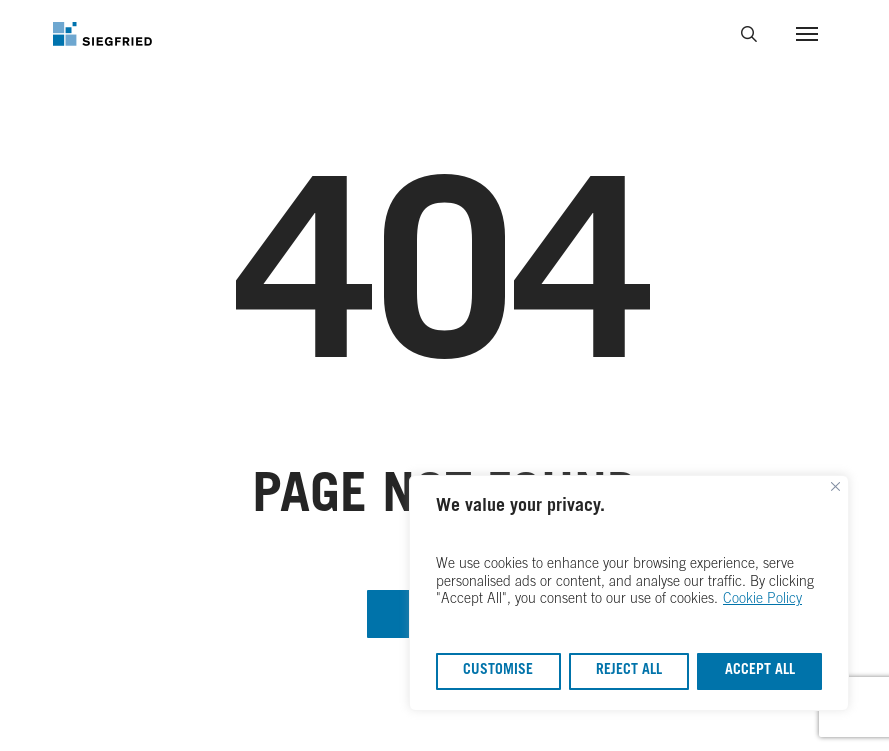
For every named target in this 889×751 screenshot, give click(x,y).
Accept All (760, 671)
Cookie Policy (762, 600)
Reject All (629, 671)
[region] (629, 593)
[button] (807, 34)
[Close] (835, 488)
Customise (498, 671)
